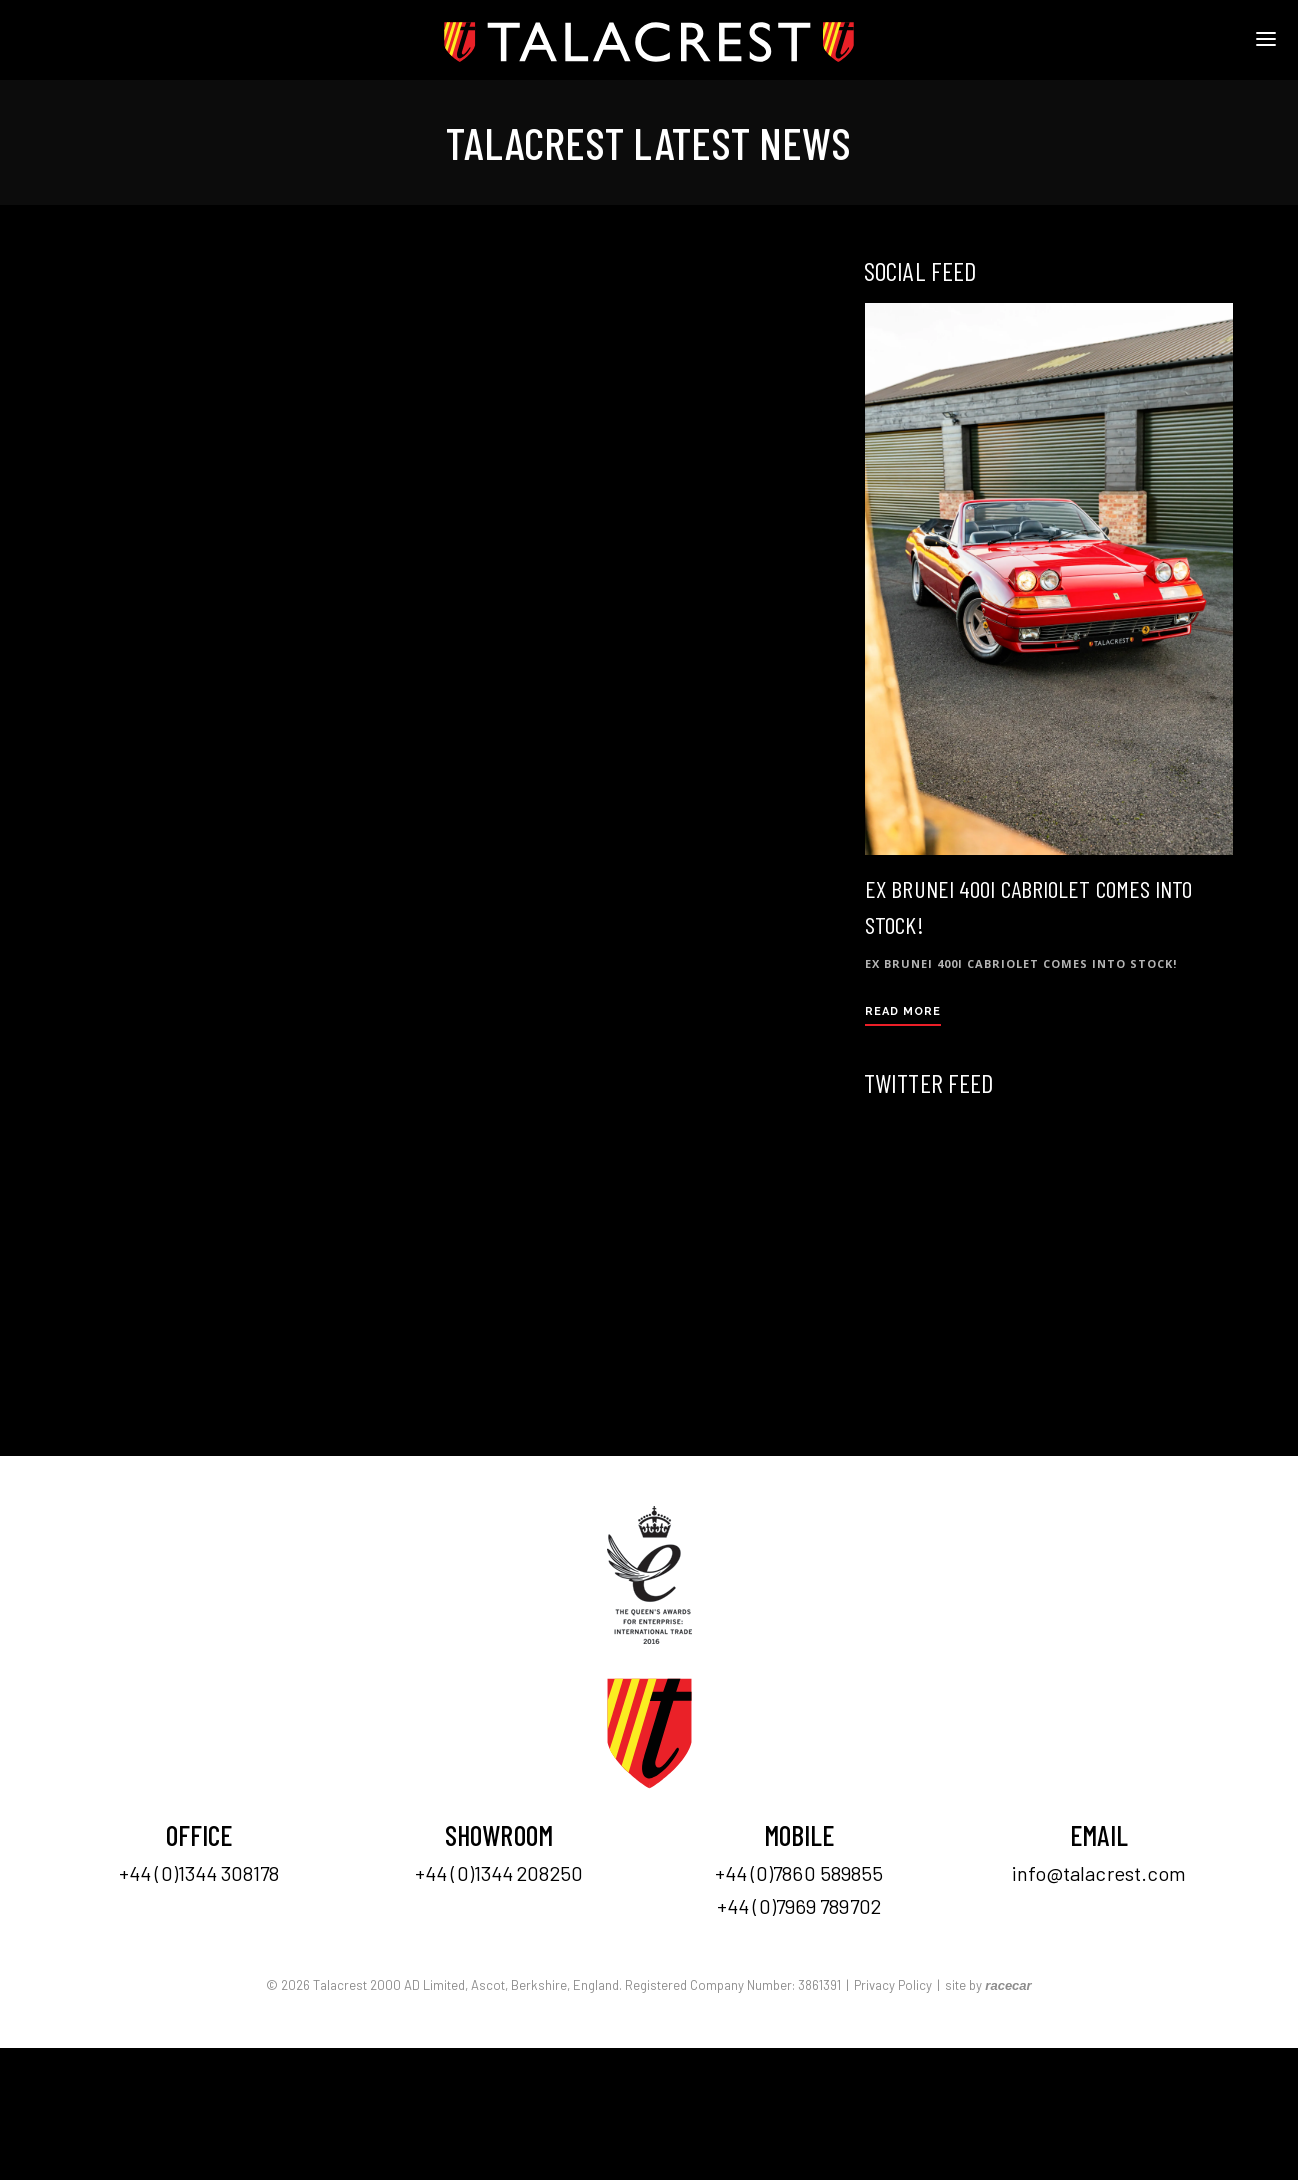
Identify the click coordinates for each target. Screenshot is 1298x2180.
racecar (1008, 1985)
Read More (903, 1011)
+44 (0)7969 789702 (799, 1906)
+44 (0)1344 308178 (199, 1873)
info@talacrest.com (1099, 1873)
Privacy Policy (893, 1985)
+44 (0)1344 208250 (499, 1873)
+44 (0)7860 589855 (799, 1873)
